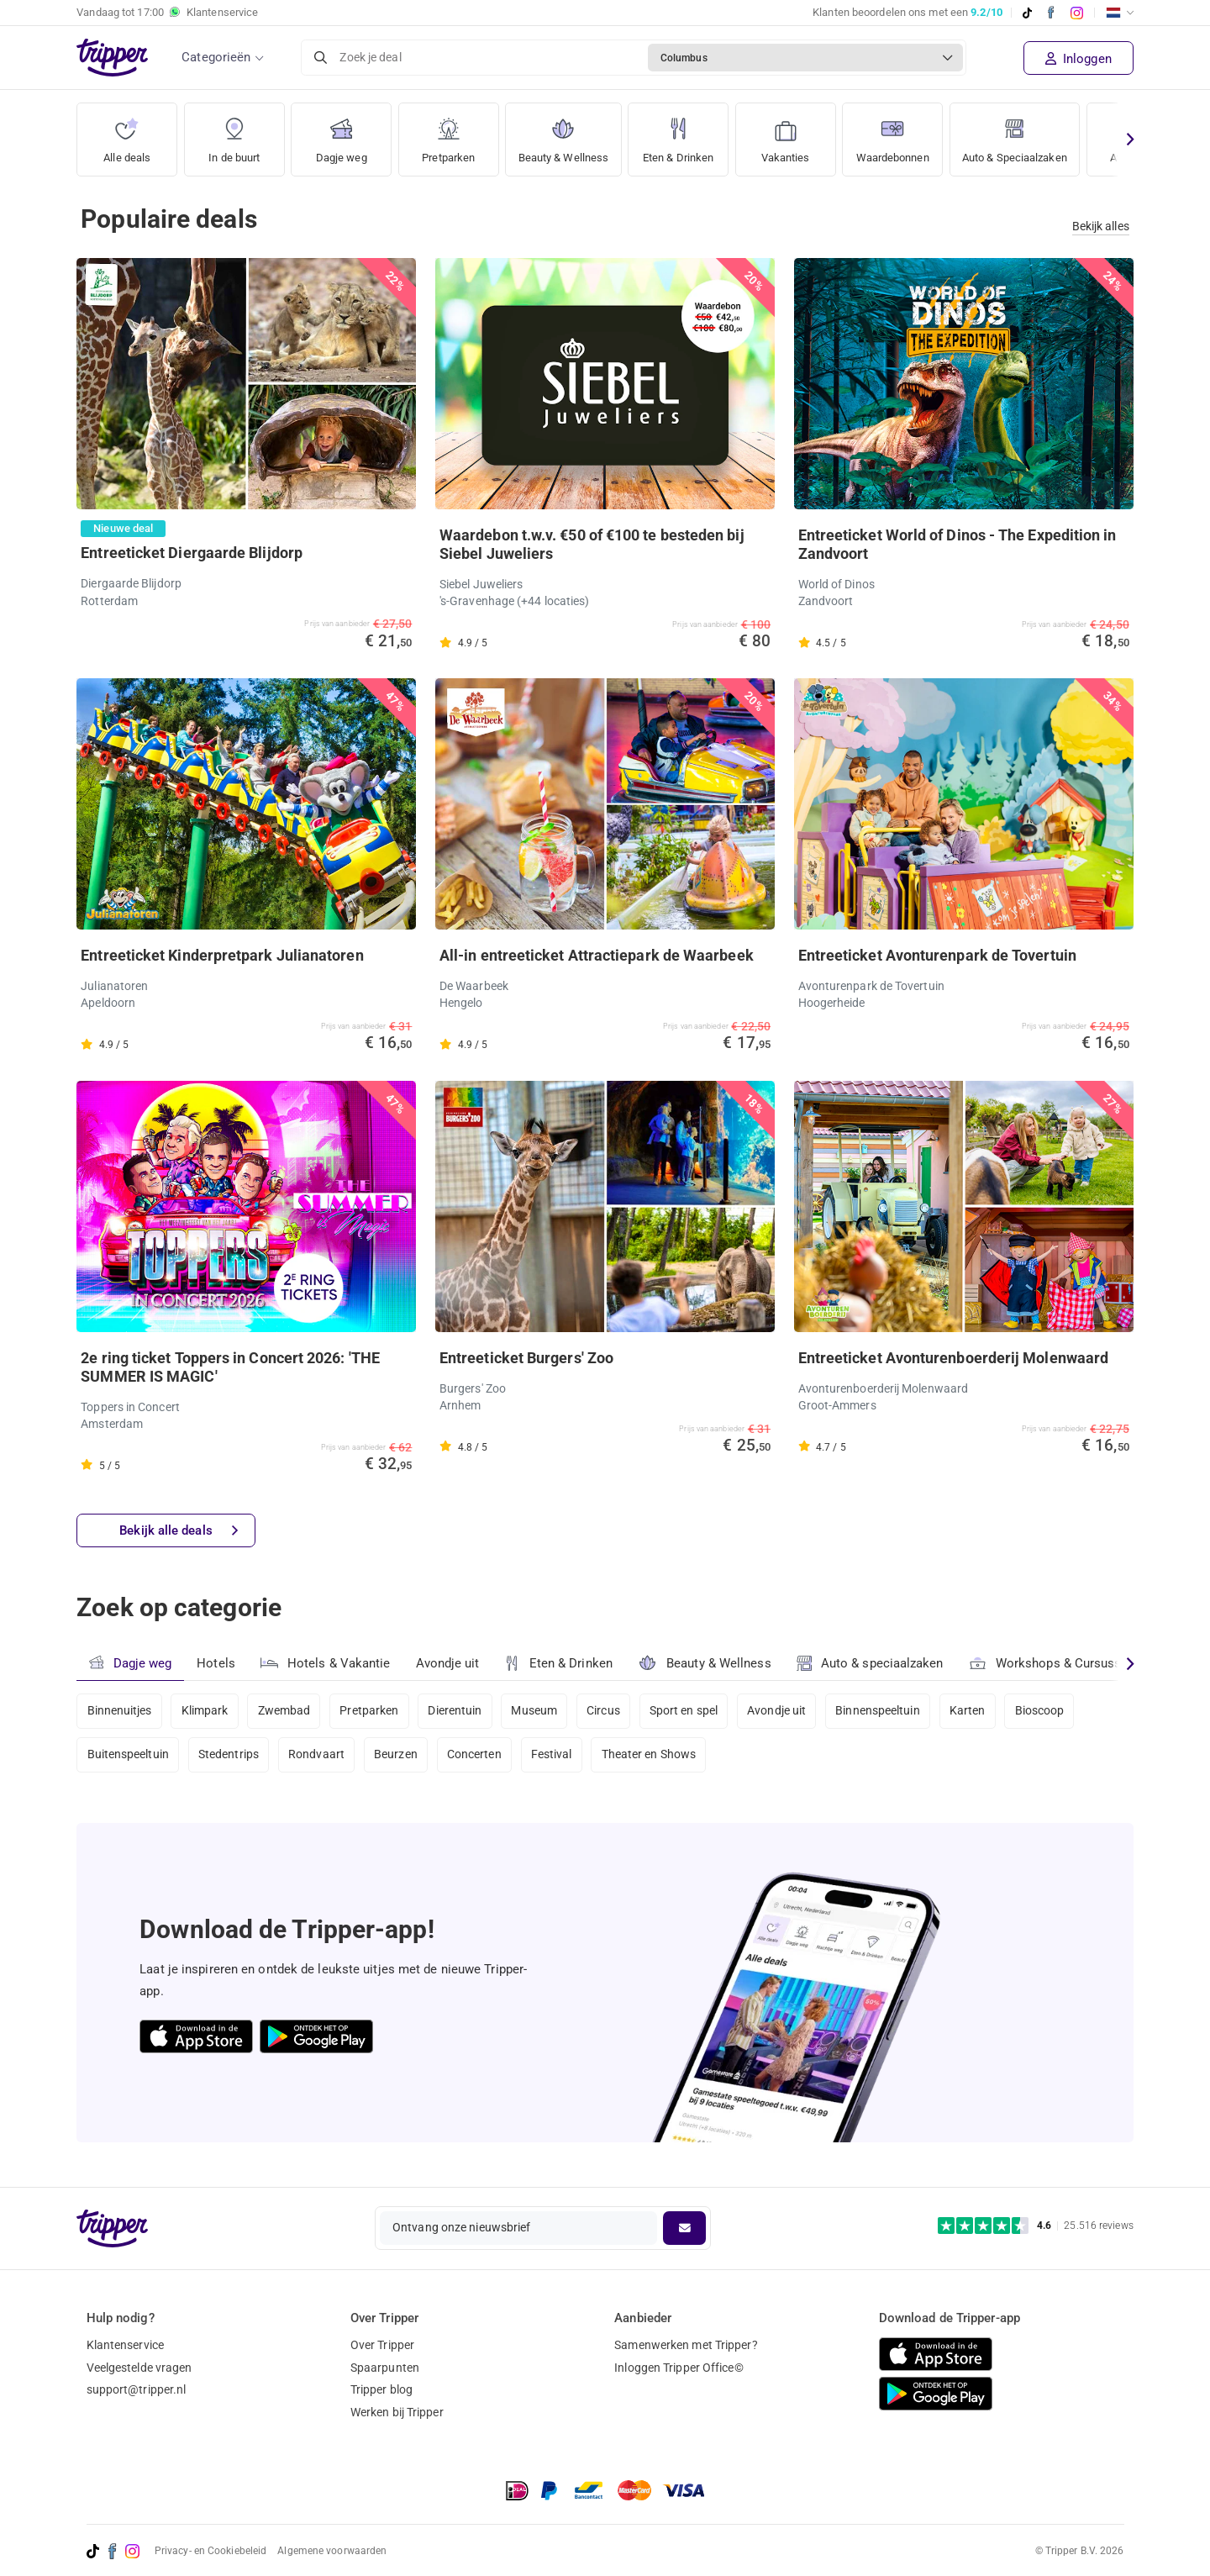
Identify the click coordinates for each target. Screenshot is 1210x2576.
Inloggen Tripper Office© (678, 2367)
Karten (973, 1711)
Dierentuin (457, 1711)
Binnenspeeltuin (883, 1711)
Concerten (477, 1755)
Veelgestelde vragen (139, 2367)
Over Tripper (382, 2345)
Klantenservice (125, 2345)
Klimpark (205, 1711)
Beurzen (397, 1755)
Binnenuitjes (119, 1711)
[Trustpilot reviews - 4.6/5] (1036, 2225)
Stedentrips (229, 1755)
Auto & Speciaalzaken (1037, 134)
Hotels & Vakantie (325, 1661)
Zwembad (285, 1711)
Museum (537, 1711)
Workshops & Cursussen (1053, 1661)
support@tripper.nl (137, 2389)
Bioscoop (1046, 1711)
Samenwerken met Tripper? (685, 2345)
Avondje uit (448, 1663)
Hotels (216, 1663)
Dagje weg (341, 134)
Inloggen (1078, 58)
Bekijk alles (1100, 226)
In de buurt (234, 134)
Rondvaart (318, 1755)
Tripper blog (381, 2389)
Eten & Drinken (686, 134)
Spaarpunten (384, 2367)
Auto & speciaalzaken (870, 1663)
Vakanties (795, 134)
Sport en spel (688, 1711)
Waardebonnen (905, 134)
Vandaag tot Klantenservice (167, 12)
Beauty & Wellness (566, 134)
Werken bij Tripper (397, 2412)
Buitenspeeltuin (128, 1755)
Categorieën (216, 57)
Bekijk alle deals (178, 1531)
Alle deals (127, 134)
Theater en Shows (652, 1755)
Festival (554, 1755)
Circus (606, 1711)
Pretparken (448, 134)
